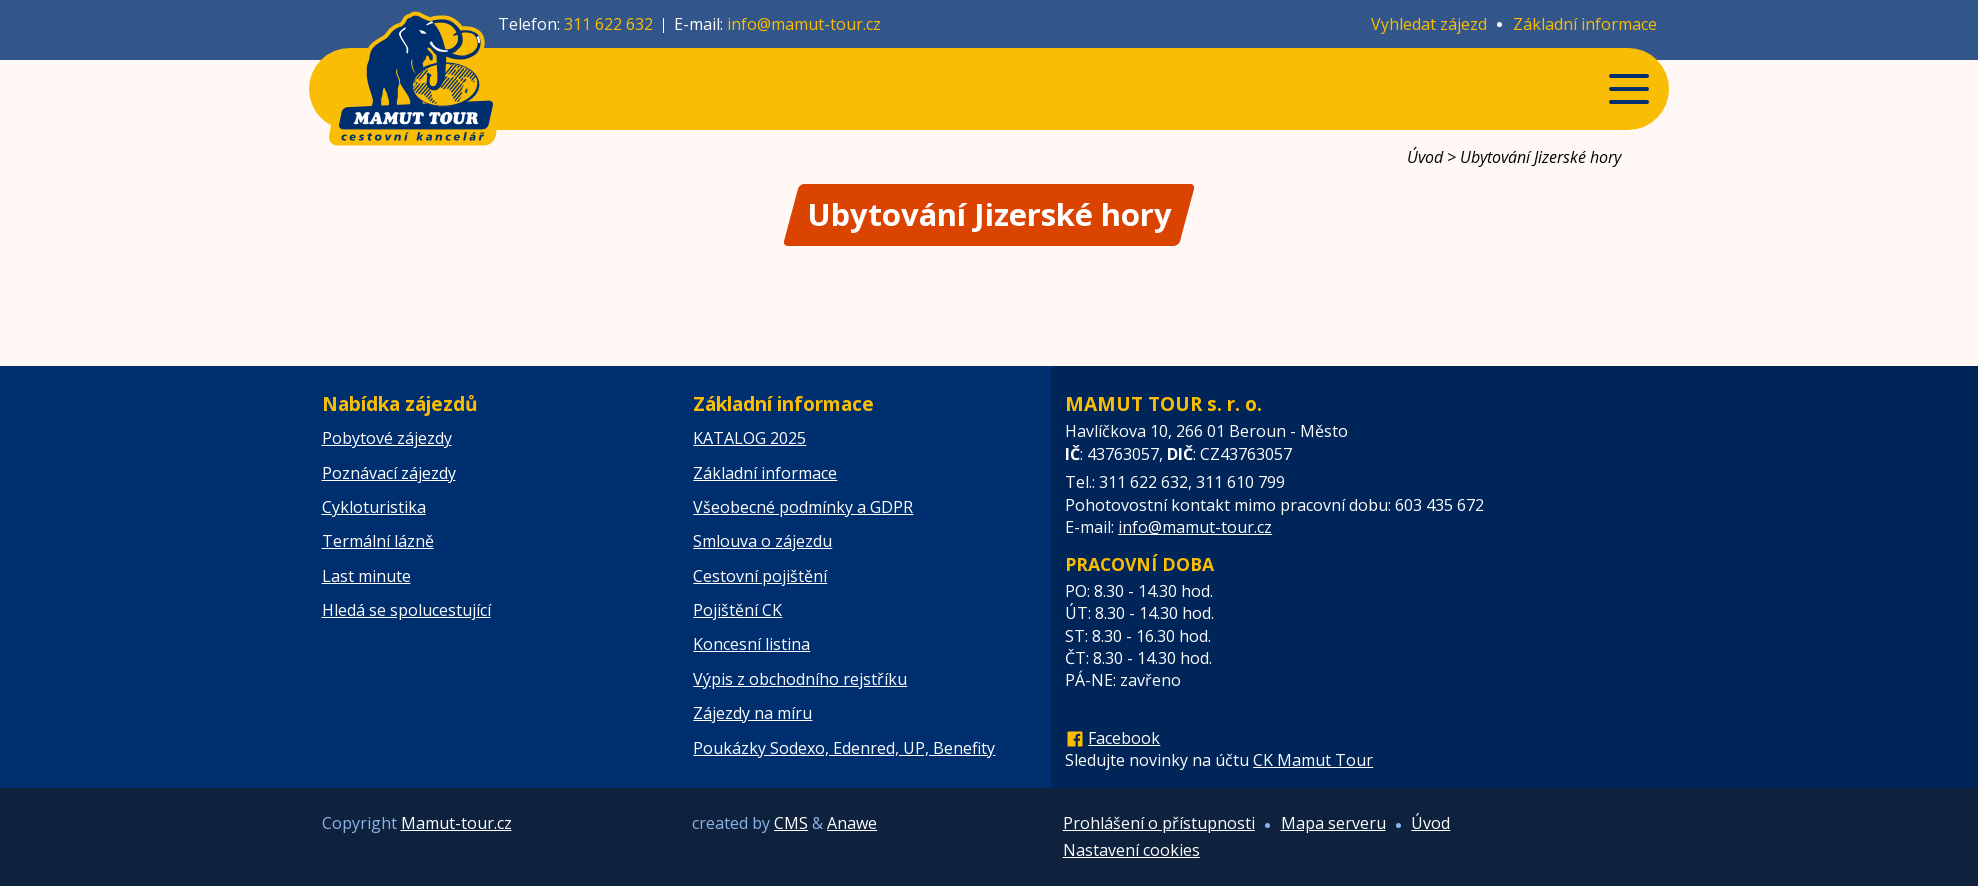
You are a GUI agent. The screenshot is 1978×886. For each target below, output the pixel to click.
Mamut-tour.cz (456, 823)
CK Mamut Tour (1313, 760)
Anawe (852, 823)
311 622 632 (608, 24)
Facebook (1124, 738)
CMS (791, 823)
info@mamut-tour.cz (804, 24)
